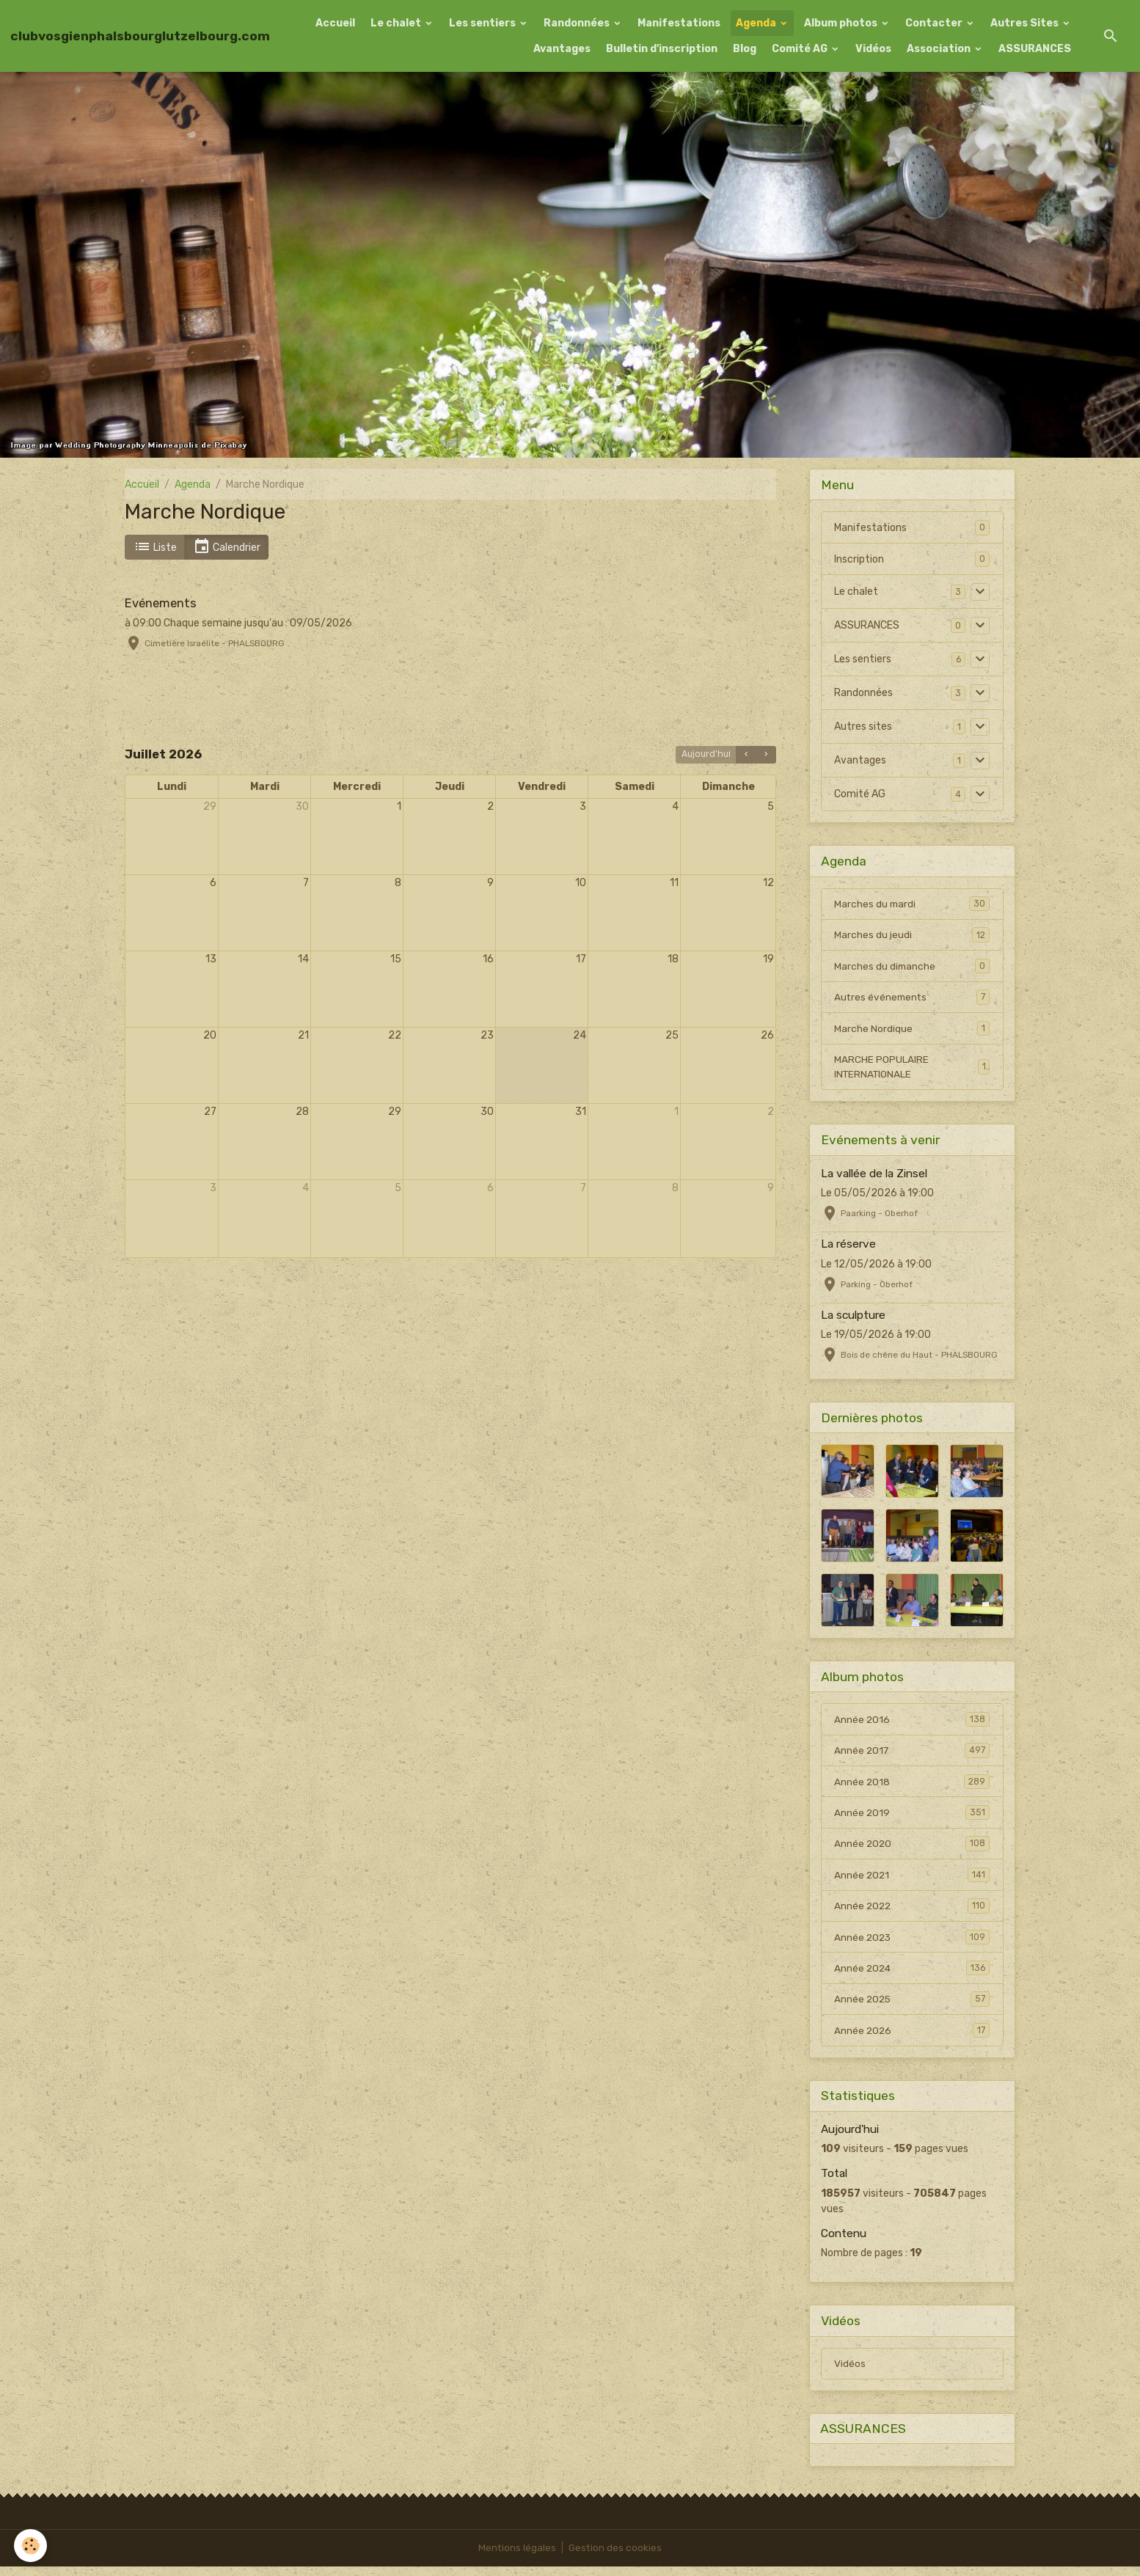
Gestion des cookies (616, 2557)
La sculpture (853, 1318)
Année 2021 (912, 1880)
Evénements (161, 603)
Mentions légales (517, 2557)
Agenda (757, 23)
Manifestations (678, 23)
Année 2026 (912, 2037)
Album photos (842, 23)
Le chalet (396, 23)
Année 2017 (912, 1753)
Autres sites (863, 726)
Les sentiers (483, 23)
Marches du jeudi (912, 935)
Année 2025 (912, 2006)
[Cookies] (31, 2545)
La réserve (848, 1247)
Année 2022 (912, 1911)
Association (940, 49)
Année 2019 (912, 1817)
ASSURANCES (1034, 49)
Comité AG (801, 49)
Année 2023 (912, 1943)
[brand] (140, 35)
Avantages (562, 49)
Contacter (935, 23)
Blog (744, 49)
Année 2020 (912, 1848)
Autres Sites (1025, 23)
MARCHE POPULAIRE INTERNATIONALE (912, 1069)
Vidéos (873, 49)
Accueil (335, 23)
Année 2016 (912, 1722)
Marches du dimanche (912, 966)
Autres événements (912, 998)
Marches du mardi (912, 903)
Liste (155, 547)
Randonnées (578, 23)
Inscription (859, 559)
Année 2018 (912, 1785)
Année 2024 (912, 1974)
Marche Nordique (912, 1029)
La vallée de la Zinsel (874, 1176)
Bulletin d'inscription (661, 49)
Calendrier (226, 547)
